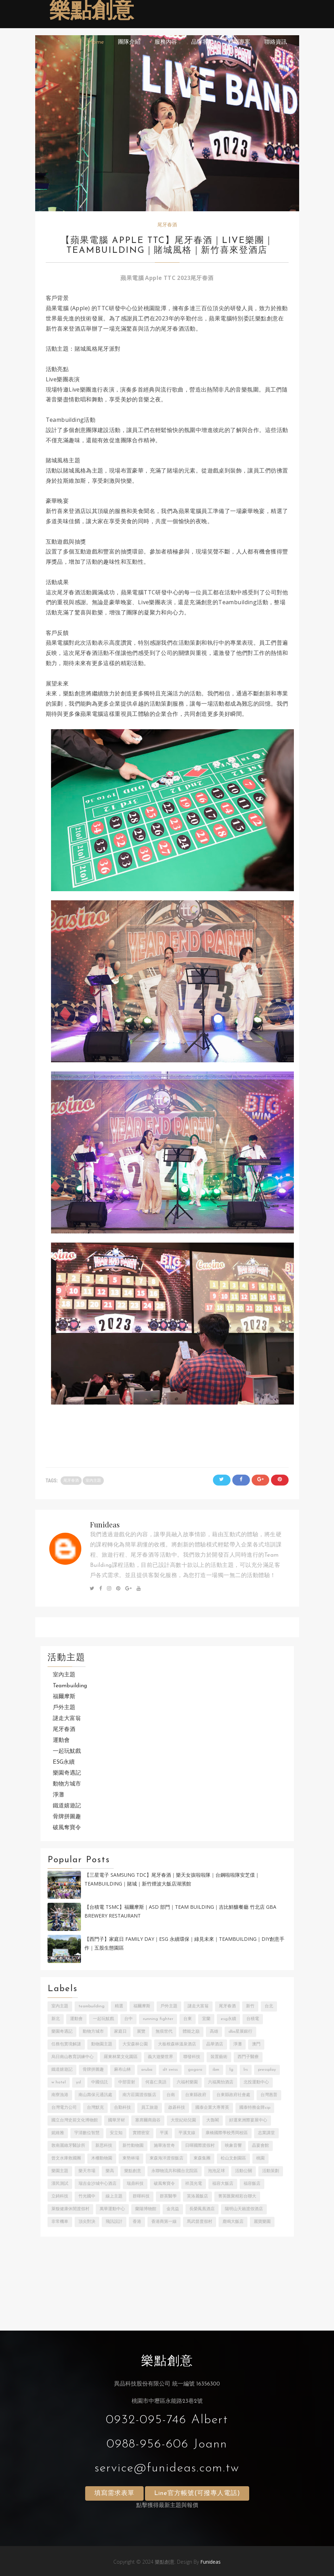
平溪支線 (186, 2133)
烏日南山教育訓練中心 (72, 2057)
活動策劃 (270, 2171)
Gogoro (195, 2070)
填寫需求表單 (114, 2493)
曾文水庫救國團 (66, 2158)
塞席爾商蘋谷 (147, 2120)
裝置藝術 (218, 2057)
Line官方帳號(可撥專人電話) (197, 2493)
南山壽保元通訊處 (95, 2095)
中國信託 (99, 2082)
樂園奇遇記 (67, 1773)
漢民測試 (59, 2184)
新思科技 (103, 2146)
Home (96, 42)
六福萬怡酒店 (220, 2082)
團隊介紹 (129, 42)
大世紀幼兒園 (183, 2120)
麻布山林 (122, 2070)
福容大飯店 (222, 2184)
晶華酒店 (214, 2044)
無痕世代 (164, 2032)
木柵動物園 (101, 2158)
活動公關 (243, 2171)
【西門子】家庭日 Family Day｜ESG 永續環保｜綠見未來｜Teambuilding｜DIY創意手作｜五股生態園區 (184, 1943)
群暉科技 (141, 2196)
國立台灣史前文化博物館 (74, 2120)
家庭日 (120, 2032)
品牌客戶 (202, 42)
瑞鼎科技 (135, 2184)
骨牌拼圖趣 (67, 1817)
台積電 (252, 2019)
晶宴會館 (260, 2146)
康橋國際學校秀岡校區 (227, 2133)
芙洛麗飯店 (197, 2196)
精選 (119, 2006)
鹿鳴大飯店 (233, 2222)
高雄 (214, 2032)
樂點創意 (91, 12)
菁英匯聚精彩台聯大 (237, 2196)
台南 (170, 2095)
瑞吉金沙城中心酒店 (97, 2184)
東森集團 (202, 2158)
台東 (187, 2019)
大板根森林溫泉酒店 (177, 2044)
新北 (55, 2019)
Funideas (105, 1524)
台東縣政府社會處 (233, 2095)
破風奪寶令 (67, 1828)
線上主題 (114, 2196)
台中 (128, 2019)
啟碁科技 (176, 2108)
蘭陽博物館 (145, 2209)
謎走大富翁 (67, 1718)
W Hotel (58, 2082)
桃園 (260, 2158)
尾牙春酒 (167, 225)
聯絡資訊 (275, 42)
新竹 (250, 2006)
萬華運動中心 (112, 2209)
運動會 (61, 1740)
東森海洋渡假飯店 (166, 2158)
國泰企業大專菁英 (212, 2108)
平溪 (164, 2133)
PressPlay (267, 2070)
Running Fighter (158, 2019)
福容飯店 (252, 2184)
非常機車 (59, 2222)
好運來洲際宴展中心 (248, 2120)
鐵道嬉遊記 (67, 1806)
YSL (78, 2082)
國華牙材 (116, 2120)
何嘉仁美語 (155, 2082)
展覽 (141, 2032)
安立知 (116, 2133)
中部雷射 (126, 2082)
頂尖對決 (86, 2222)
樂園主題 (59, 2171)
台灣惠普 (268, 2095)
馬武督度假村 (199, 2222)
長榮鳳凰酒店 (202, 2209)
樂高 (110, 2171)
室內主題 (93, 1481)
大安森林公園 (135, 2044)
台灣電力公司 (64, 2108)
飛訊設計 (114, 2222)
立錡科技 (59, 2196)
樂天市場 (86, 2171)
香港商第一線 (164, 2222)
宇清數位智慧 (87, 2133)
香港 (137, 2222)
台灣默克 (95, 2108)
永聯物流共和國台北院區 (174, 2171)
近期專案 (239, 42)
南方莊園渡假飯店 (139, 2095)
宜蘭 (206, 2019)
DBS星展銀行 (240, 2032)
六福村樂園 (187, 2082)
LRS (246, 2070)
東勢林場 (130, 2158)
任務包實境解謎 (66, 2044)
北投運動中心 (256, 2082)
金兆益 (172, 2209)
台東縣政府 (195, 2095)
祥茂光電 (193, 2184)
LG (231, 2070)
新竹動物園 (133, 2146)
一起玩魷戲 (67, 1751)
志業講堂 (266, 2133)
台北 (269, 2006)
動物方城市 (67, 1784)
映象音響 (233, 2146)
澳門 (256, 2044)
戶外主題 (64, 1708)
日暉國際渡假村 (200, 2146)
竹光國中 (86, 2196)
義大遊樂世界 (160, 2057)
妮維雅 (57, 2133)
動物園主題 (101, 2044)
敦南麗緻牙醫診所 (68, 2146)
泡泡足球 (216, 2171)
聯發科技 (191, 2057)
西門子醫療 (248, 2057)
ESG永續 (64, 1762)
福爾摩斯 (64, 1697)
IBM (216, 2070)
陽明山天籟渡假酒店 (244, 2209)
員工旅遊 (149, 2108)
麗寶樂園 (262, 2222)
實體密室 (141, 2133)
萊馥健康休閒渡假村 (70, 2209)
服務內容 (166, 42)
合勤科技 (122, 2108)
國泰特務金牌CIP (254, 2108)
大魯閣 (212, 2120)
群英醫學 (168, 2196)
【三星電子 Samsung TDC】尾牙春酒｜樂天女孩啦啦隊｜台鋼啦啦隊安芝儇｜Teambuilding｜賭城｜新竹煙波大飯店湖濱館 (172, 1879)
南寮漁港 (59, 2095)
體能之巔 (191, 2032)
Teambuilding (70, 1686)
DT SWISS (170, 2070)
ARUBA (146, 2070)
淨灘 (58, 1795)
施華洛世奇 (164, 2146)
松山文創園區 (233, 2158)
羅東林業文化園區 (121, 2057)
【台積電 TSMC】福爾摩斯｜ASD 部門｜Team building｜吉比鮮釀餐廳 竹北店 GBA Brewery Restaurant (180, 1911)
